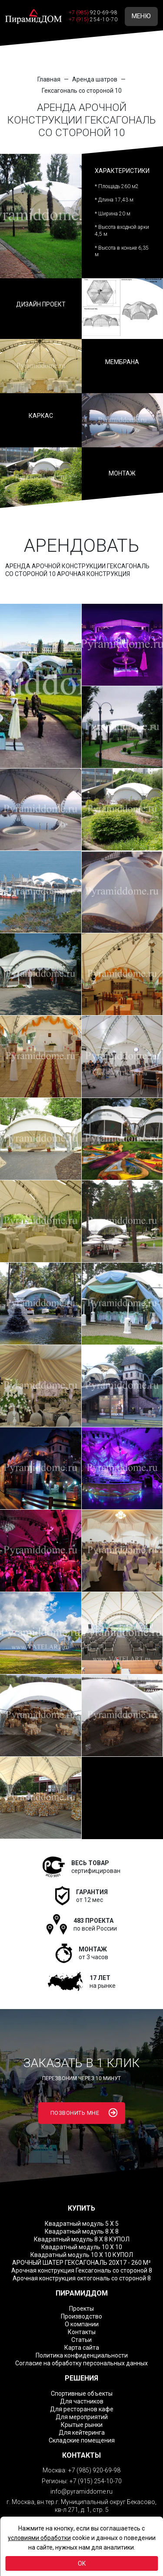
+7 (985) (93, 13)
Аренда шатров (94, 79)
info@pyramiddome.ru (81, 2491)
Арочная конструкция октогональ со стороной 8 (82, 2278)
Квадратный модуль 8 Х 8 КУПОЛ (82, 2239)
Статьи (81, 2339)
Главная (48, 79)
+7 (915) (93, 19)
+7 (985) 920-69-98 (94, 2470)
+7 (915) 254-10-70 (96, 2481)
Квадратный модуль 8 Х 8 (82, 2231)
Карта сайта (81, 2347)
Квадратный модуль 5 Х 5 (82, 2223)
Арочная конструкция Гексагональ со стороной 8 (81, 2270)
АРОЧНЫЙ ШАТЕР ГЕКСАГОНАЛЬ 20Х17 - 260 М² (81, 2262)
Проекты (81, 2308)
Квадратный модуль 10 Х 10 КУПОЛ (81, 2254)
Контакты (82, 2331)
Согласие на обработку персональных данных (81, 2363)
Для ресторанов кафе (81, 2409)
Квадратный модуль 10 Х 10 (81, 2247)
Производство (81, 2316)
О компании (82, 2324)
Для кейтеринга (82, 2432)
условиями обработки (39, 2537)
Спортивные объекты (82, 2393)
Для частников (81, 2401)
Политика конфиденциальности (82, 2355)
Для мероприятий (82, 2416)
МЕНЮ (141, 16)
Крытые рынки (82, 2424)
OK (82, 2563)
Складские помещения (82, 2440)
